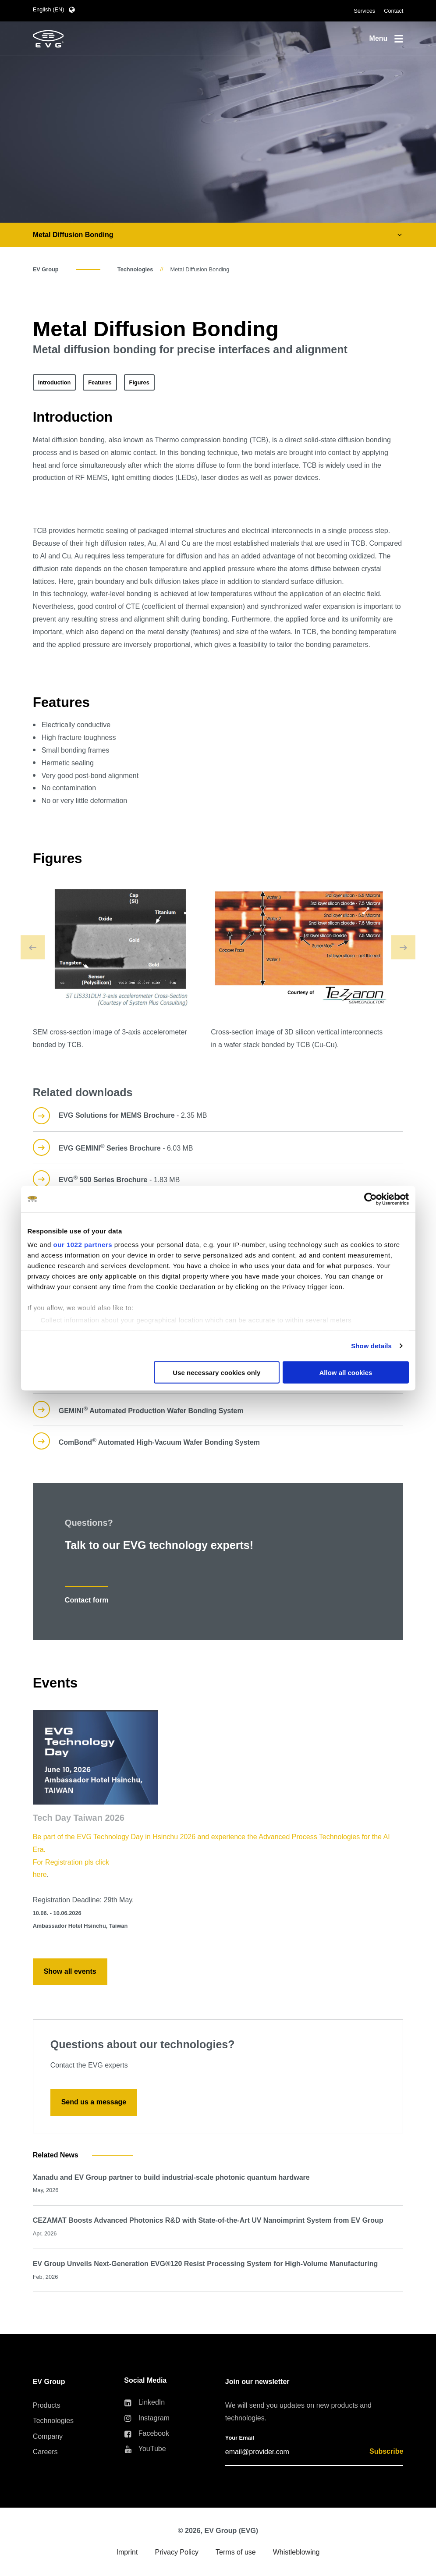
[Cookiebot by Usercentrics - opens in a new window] (370, 1198)
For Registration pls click (71, 1862)
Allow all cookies (345, 1372)
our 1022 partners (82, 1244)
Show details (371, 1346)
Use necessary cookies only (216, 1372)
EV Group (46, 269)
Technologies (135, 269)
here (40, 1874)
